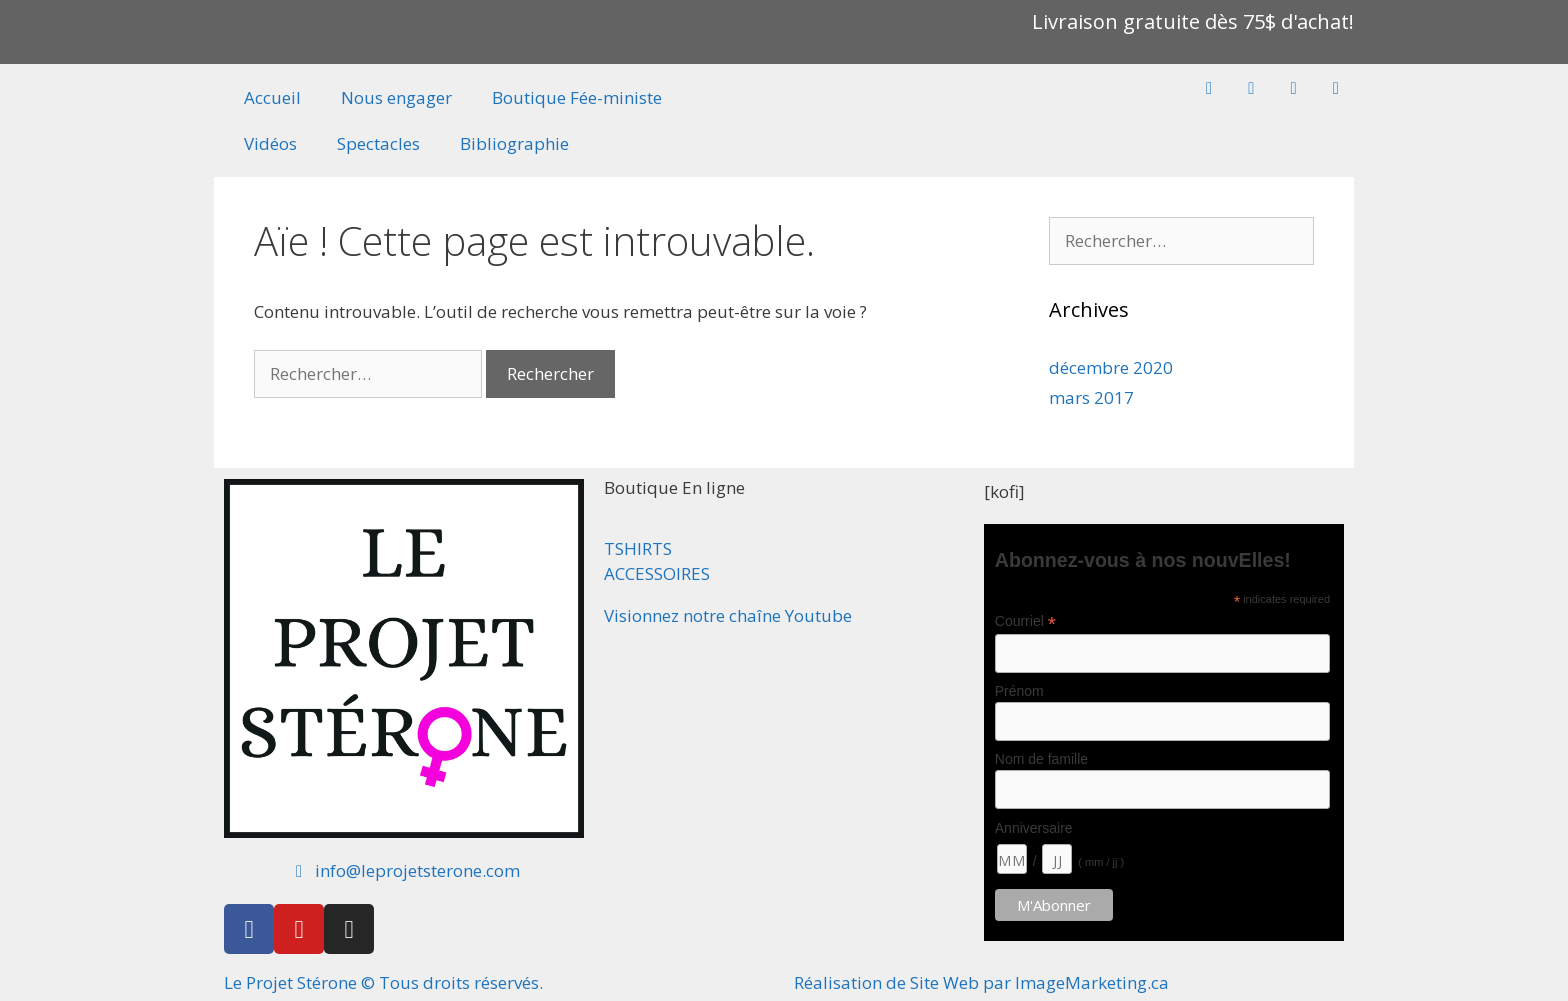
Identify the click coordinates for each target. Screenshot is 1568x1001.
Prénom (1019, 691)
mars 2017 (1091, 397)
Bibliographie (514, 143)
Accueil (272, 97)
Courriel (1025, 621)
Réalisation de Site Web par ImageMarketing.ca (981, 982)
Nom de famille (1041, 759)
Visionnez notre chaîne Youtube (728, 615)
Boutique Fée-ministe (577, 97)
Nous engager (396, 97)
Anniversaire (1034, 828)
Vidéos (270, 143)
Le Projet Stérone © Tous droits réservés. (383, 982)
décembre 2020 (1111, 367)
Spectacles (378, 143)
